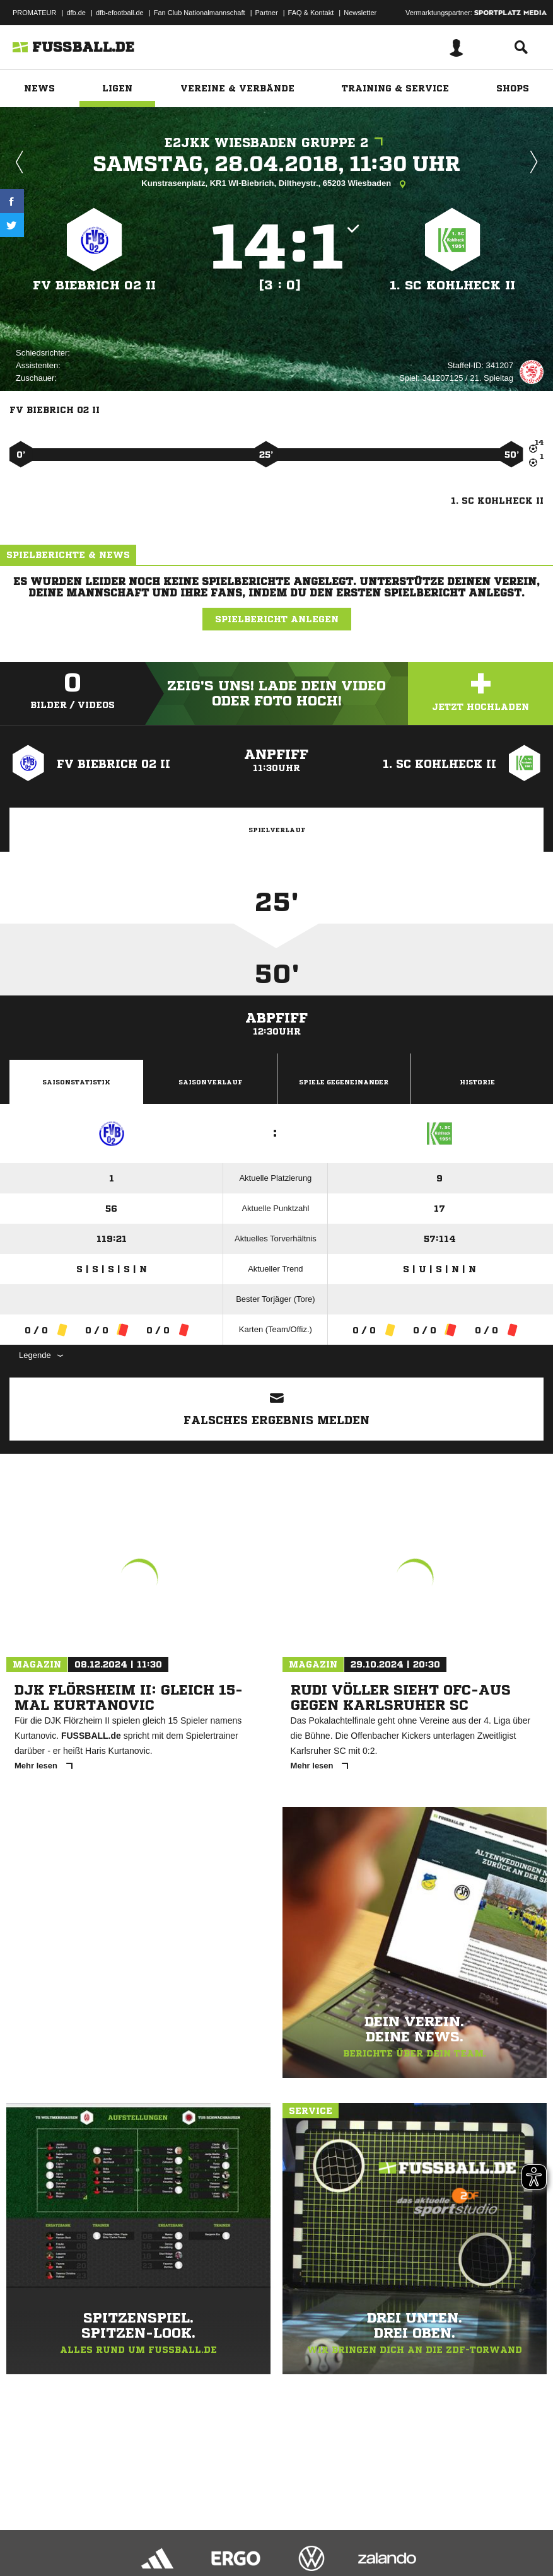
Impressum (26, 2534)
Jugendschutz (235, 2534)
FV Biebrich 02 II (94, 285)
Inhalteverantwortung (301, 2534)
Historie (477, 1082)
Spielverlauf (276, 830)
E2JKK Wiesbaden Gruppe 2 (277, 142)
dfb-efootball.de (120, 12)
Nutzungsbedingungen (167, 2534)
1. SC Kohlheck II (452, 285)
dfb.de (76, 12)
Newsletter (360, 12)
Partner (266, 12)
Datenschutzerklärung (89, 2534)
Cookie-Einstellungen (379, 2534)
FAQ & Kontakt (311, 12)
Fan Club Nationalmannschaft (199, 12)
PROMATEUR (34, 12)
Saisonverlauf (210, 1082)
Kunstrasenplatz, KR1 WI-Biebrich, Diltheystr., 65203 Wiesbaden (276, 184)
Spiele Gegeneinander (343, 1082)
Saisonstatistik (76, 1082)
